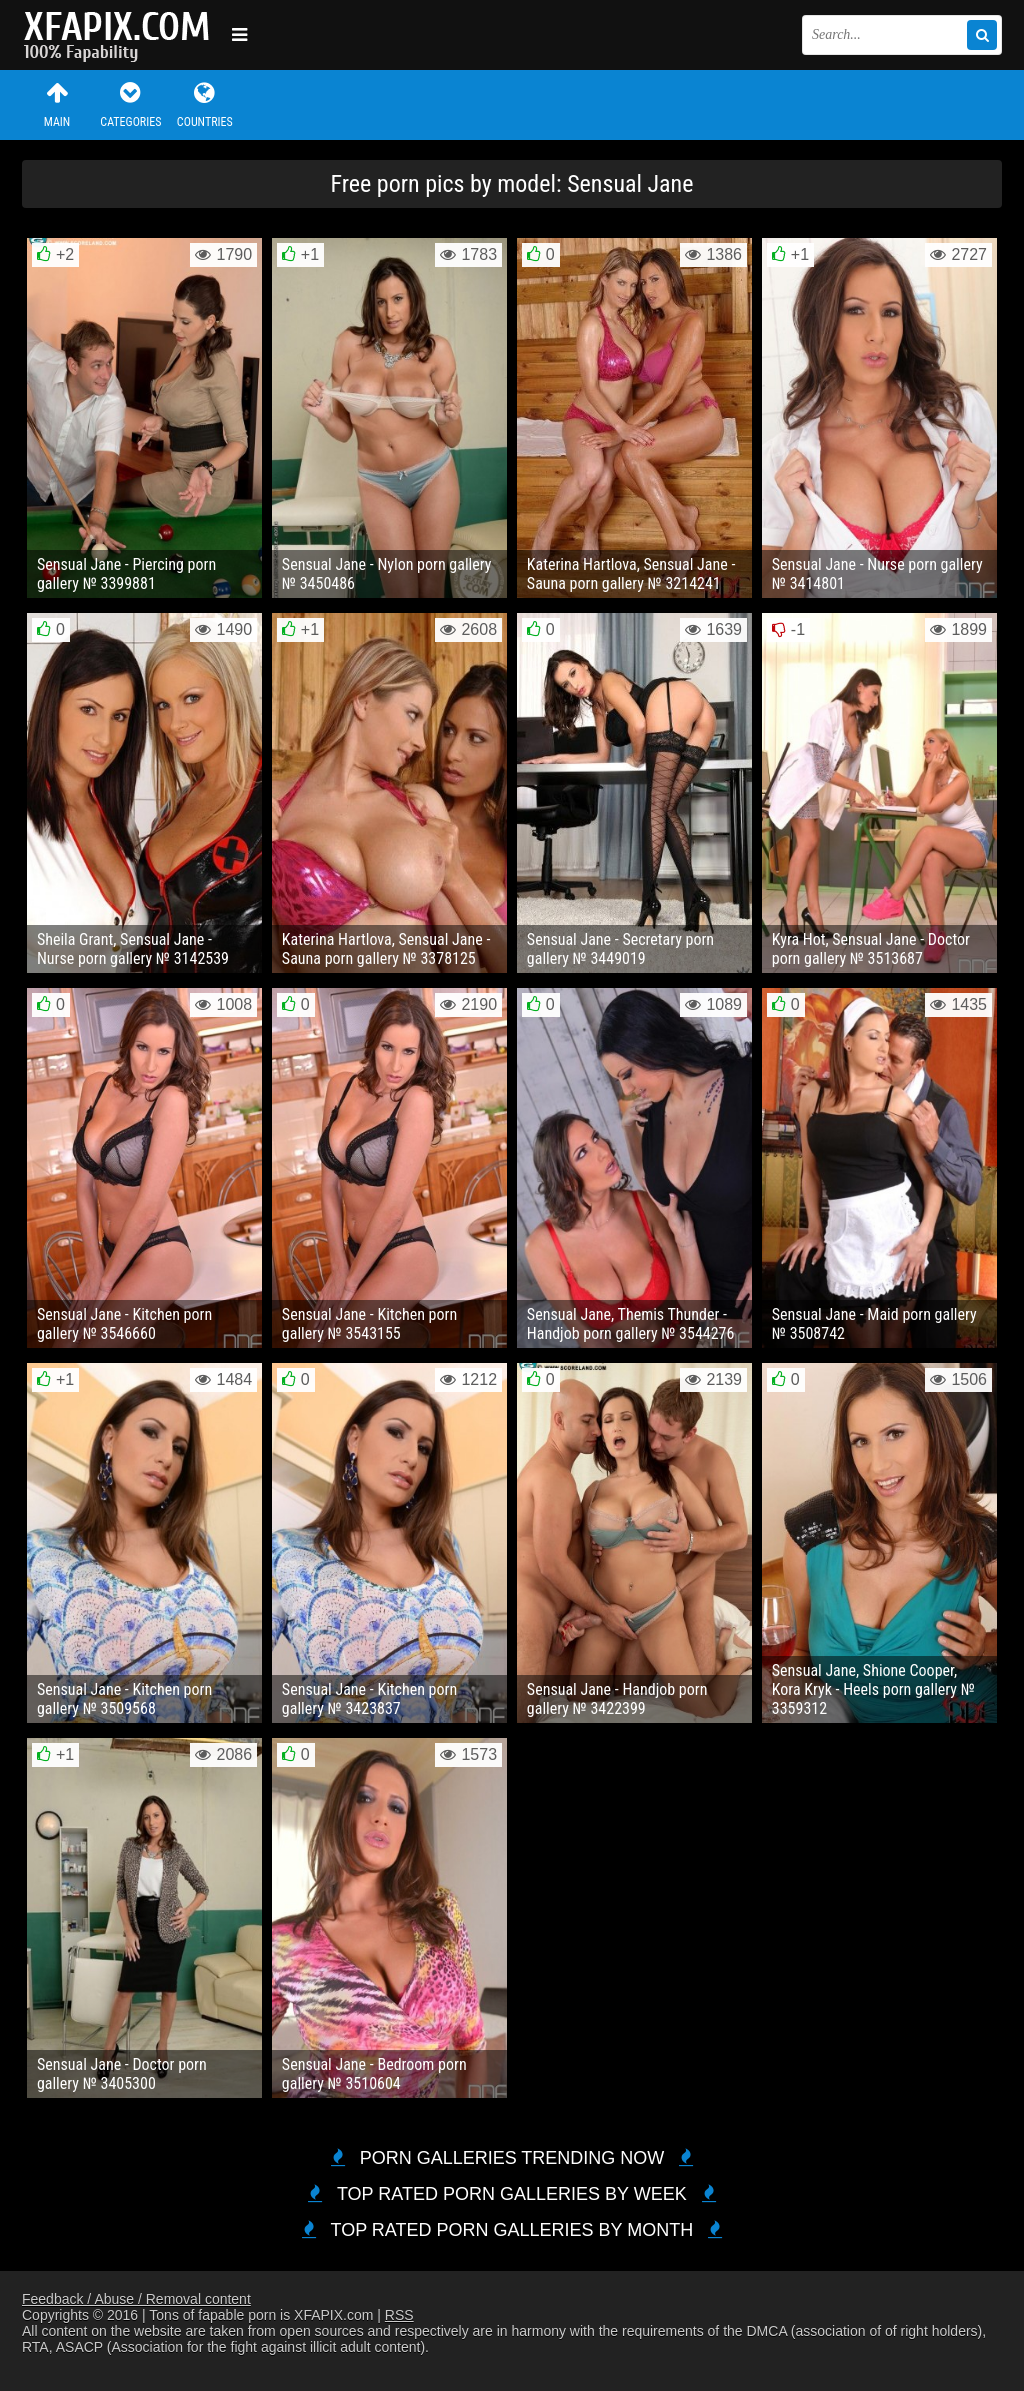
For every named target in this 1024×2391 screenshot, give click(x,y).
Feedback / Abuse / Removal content (136, 2299)
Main (57, 104)
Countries (205, 104)
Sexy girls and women (122, 35)
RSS (399, 2315)
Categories (131, 104)
